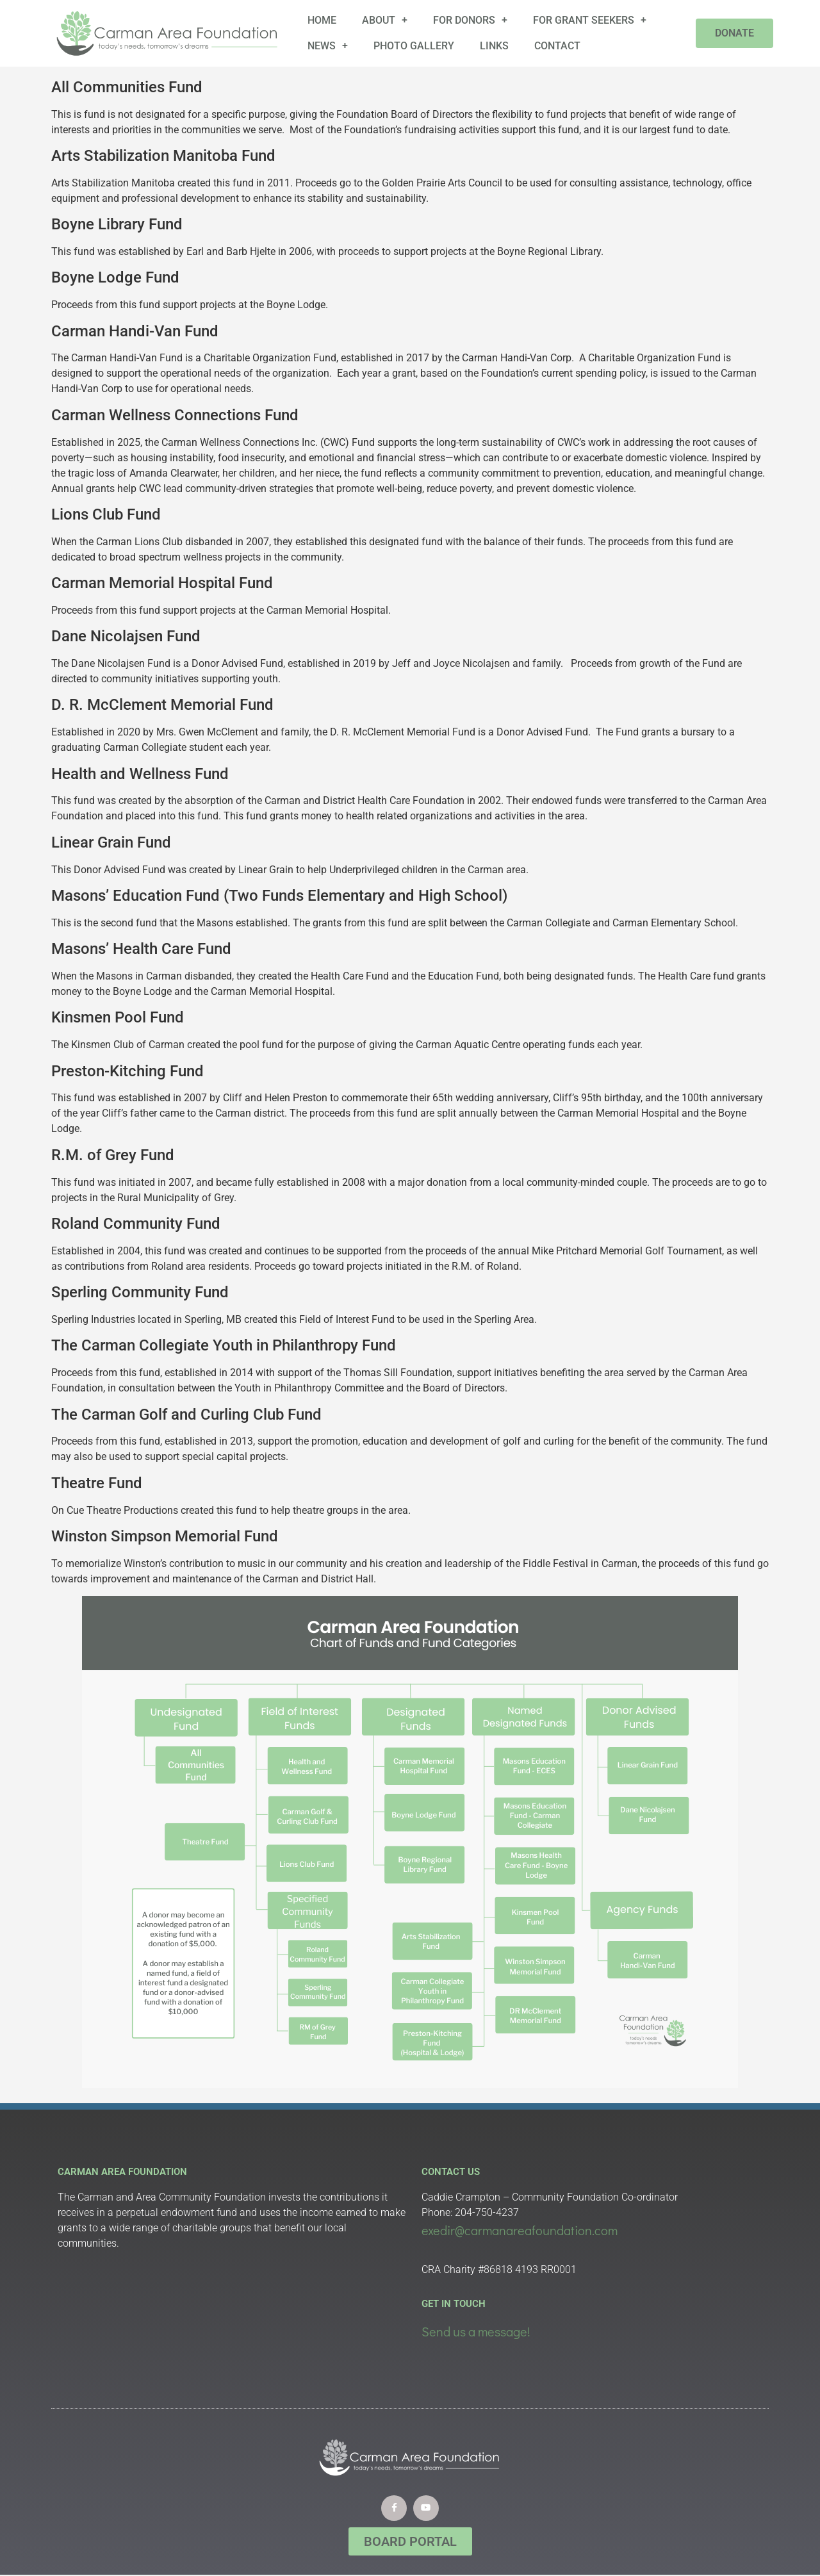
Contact (557, 46)
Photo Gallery (413, 46)
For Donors (470, 20)
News (328, 46)
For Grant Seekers (589, 20)
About (384, 20)
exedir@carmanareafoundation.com (520, 2230)
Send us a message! (476, 2331)
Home (322, 20)
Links (494, 46)
